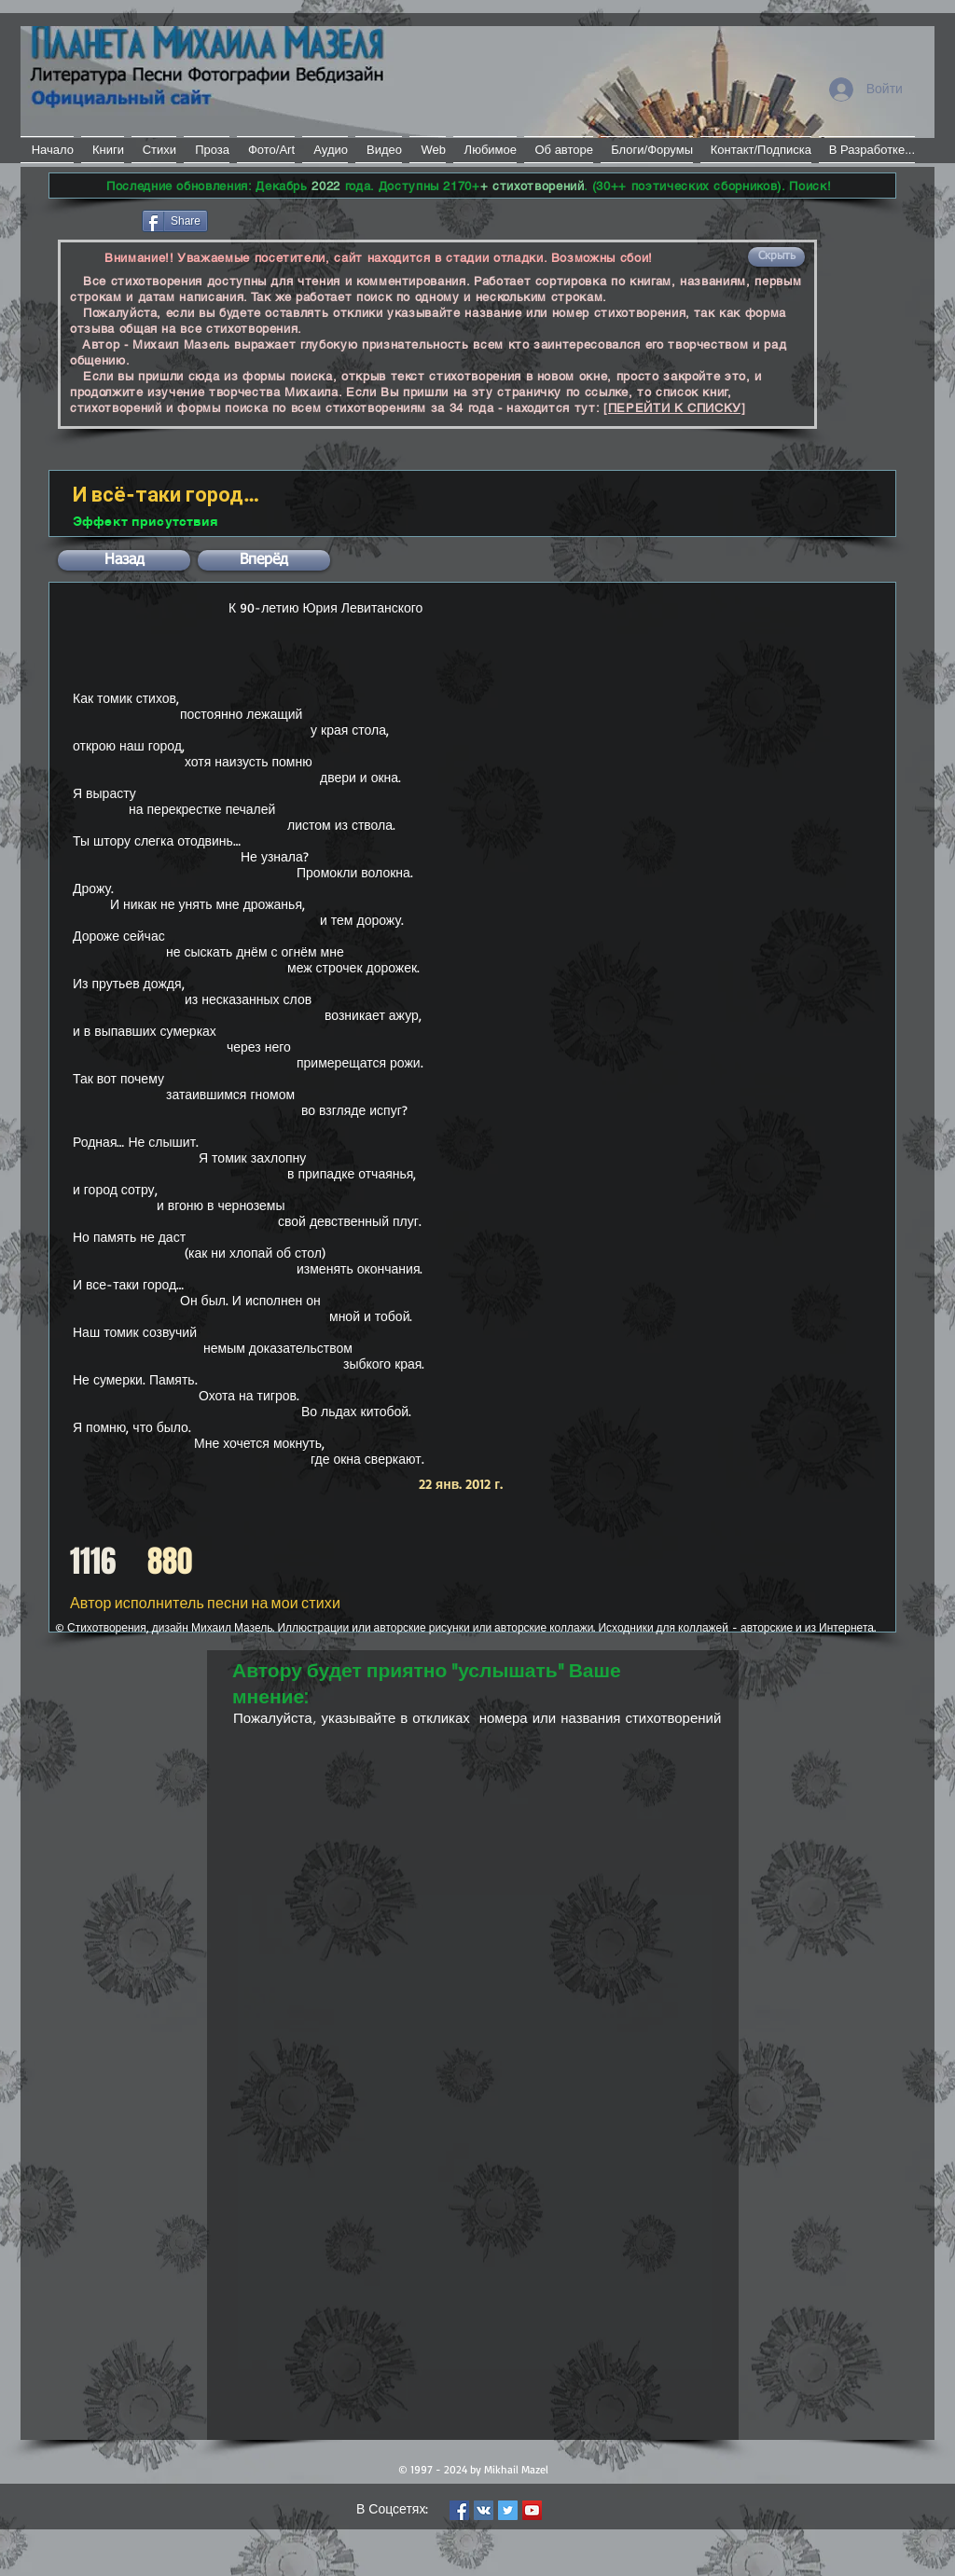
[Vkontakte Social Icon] (483, 2510)
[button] (776, 257)
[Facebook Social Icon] (459, 2510)
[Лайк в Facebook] (94, 219)
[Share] (175, 221)
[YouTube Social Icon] (532, 2510)
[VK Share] (267, 219)
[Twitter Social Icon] (508, 2510)
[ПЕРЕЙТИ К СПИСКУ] (674, 408)
